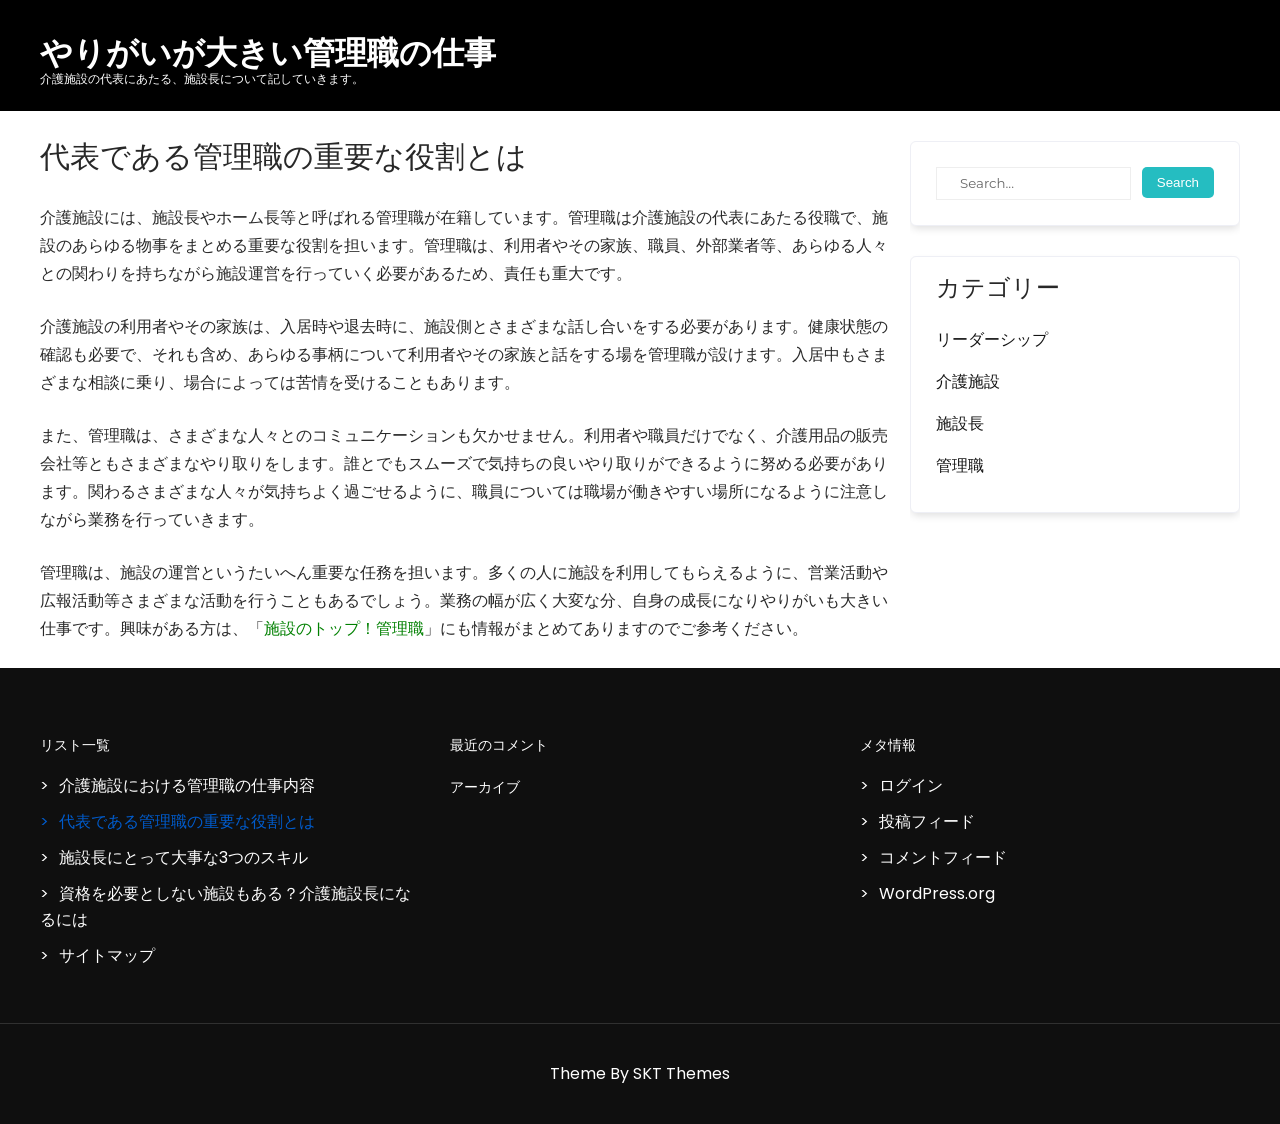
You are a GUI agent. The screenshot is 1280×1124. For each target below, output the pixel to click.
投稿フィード (927, 821)
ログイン (911, 785)
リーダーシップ (992, 339)
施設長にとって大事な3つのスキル (183, 857)
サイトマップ (107, 955)
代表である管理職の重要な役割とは (187, 821)
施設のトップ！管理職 (344, 628)
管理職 (960, 465)
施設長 (960, 423)
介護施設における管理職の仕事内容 (187, 785)
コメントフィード (943, 857)
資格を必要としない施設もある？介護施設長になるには (225, 906)
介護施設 (968, 381)
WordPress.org (937, 893)
